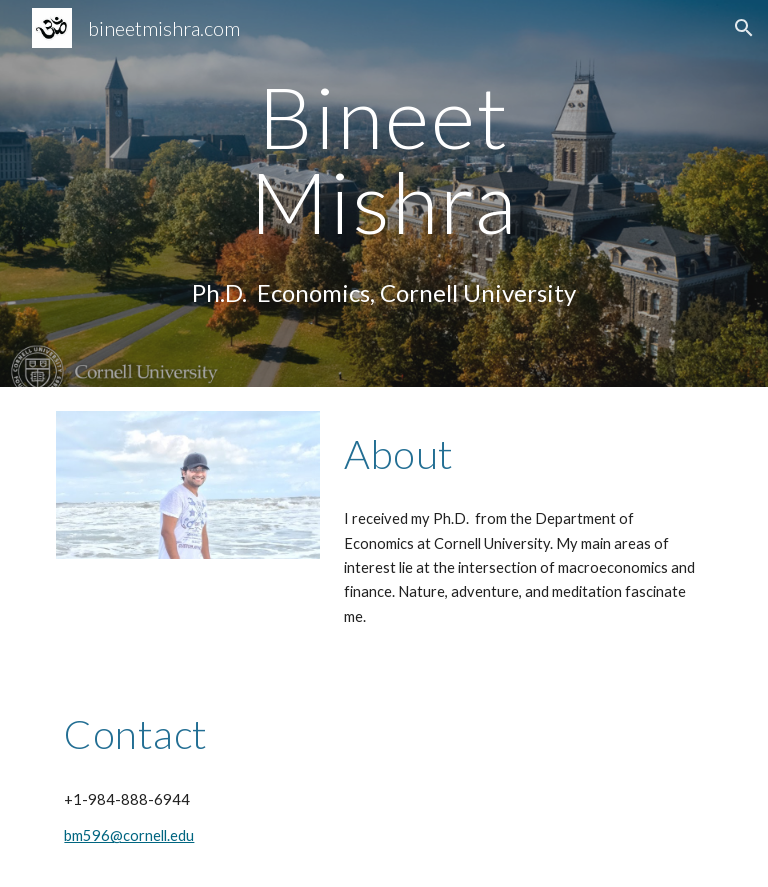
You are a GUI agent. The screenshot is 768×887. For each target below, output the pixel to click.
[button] (744, 28)
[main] (383, 159)
